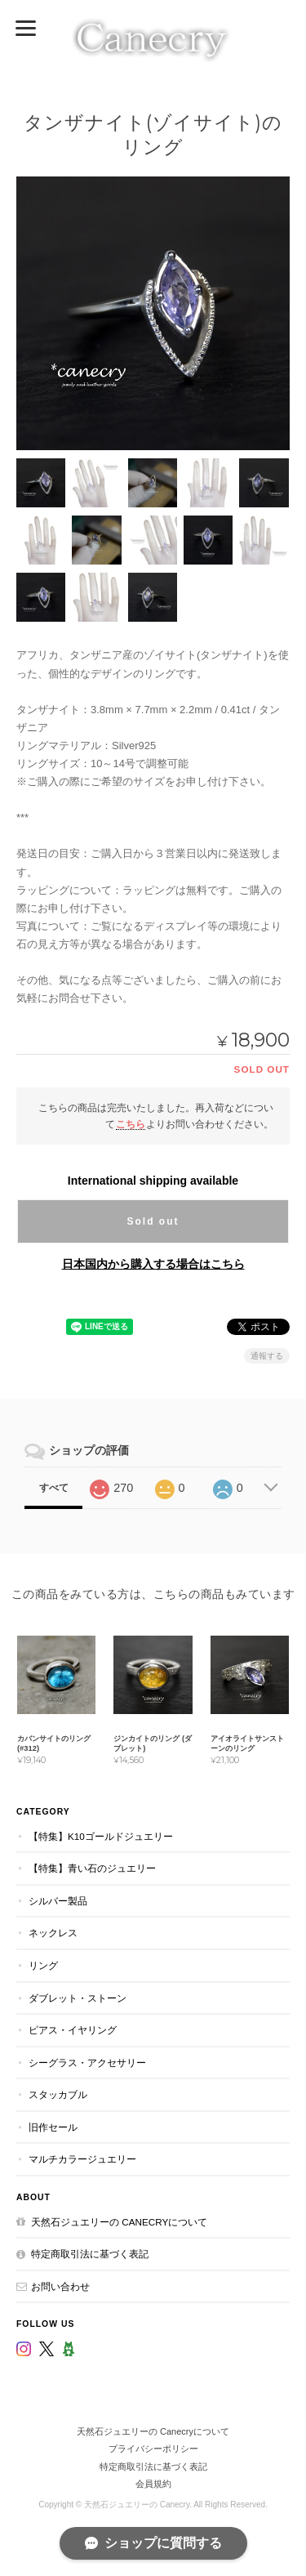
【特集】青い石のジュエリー (92, 1868)
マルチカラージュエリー (82, 2159)
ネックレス (53, 1932)
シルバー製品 (58, 1900)
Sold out (152, 1221)
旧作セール (53, 2127)
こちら (130, 1123)
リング (43, 1965)
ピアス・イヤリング (73, 2030)
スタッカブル (58, 2094)
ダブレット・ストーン (77, 1998)
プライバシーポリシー (153, 2448)
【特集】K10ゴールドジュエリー (101, 1836)
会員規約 (153, 2484)
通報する (267, 1355)
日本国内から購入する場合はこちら (153, 1263)
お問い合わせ (60, 2286)
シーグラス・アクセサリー (87, 2062)
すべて (54, 1487)
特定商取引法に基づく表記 (90, 2253)
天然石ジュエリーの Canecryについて (119, 2222)
